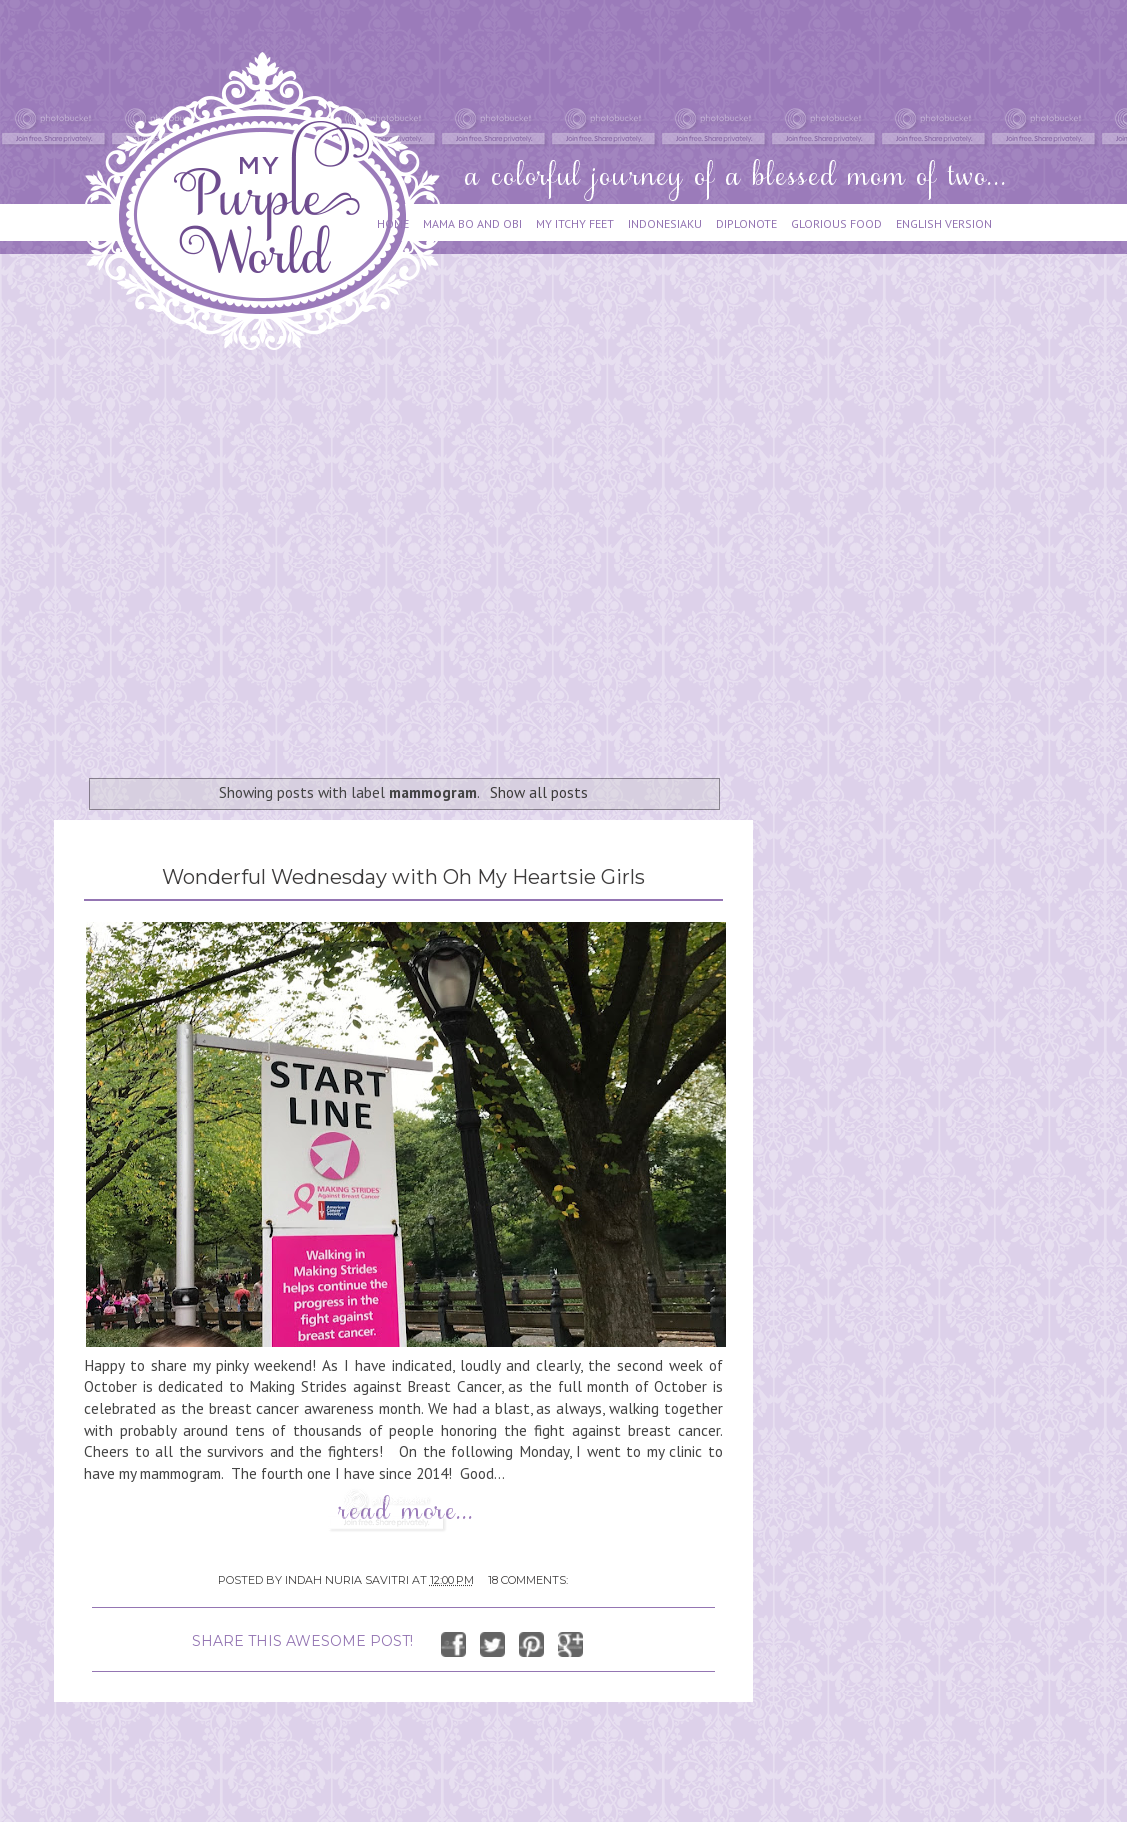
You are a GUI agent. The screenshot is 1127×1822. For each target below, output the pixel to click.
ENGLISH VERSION (944, 223)
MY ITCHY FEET (575, 223)
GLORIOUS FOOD (836, 223)
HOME (393, 223)
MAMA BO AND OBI (472, 223)
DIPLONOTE (746, 223)
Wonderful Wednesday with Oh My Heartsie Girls (403, 877)
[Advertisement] (187, 554)
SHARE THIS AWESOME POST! (302, 1641)
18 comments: (528, 1580)
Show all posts (539, 792)
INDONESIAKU (665, 223)
